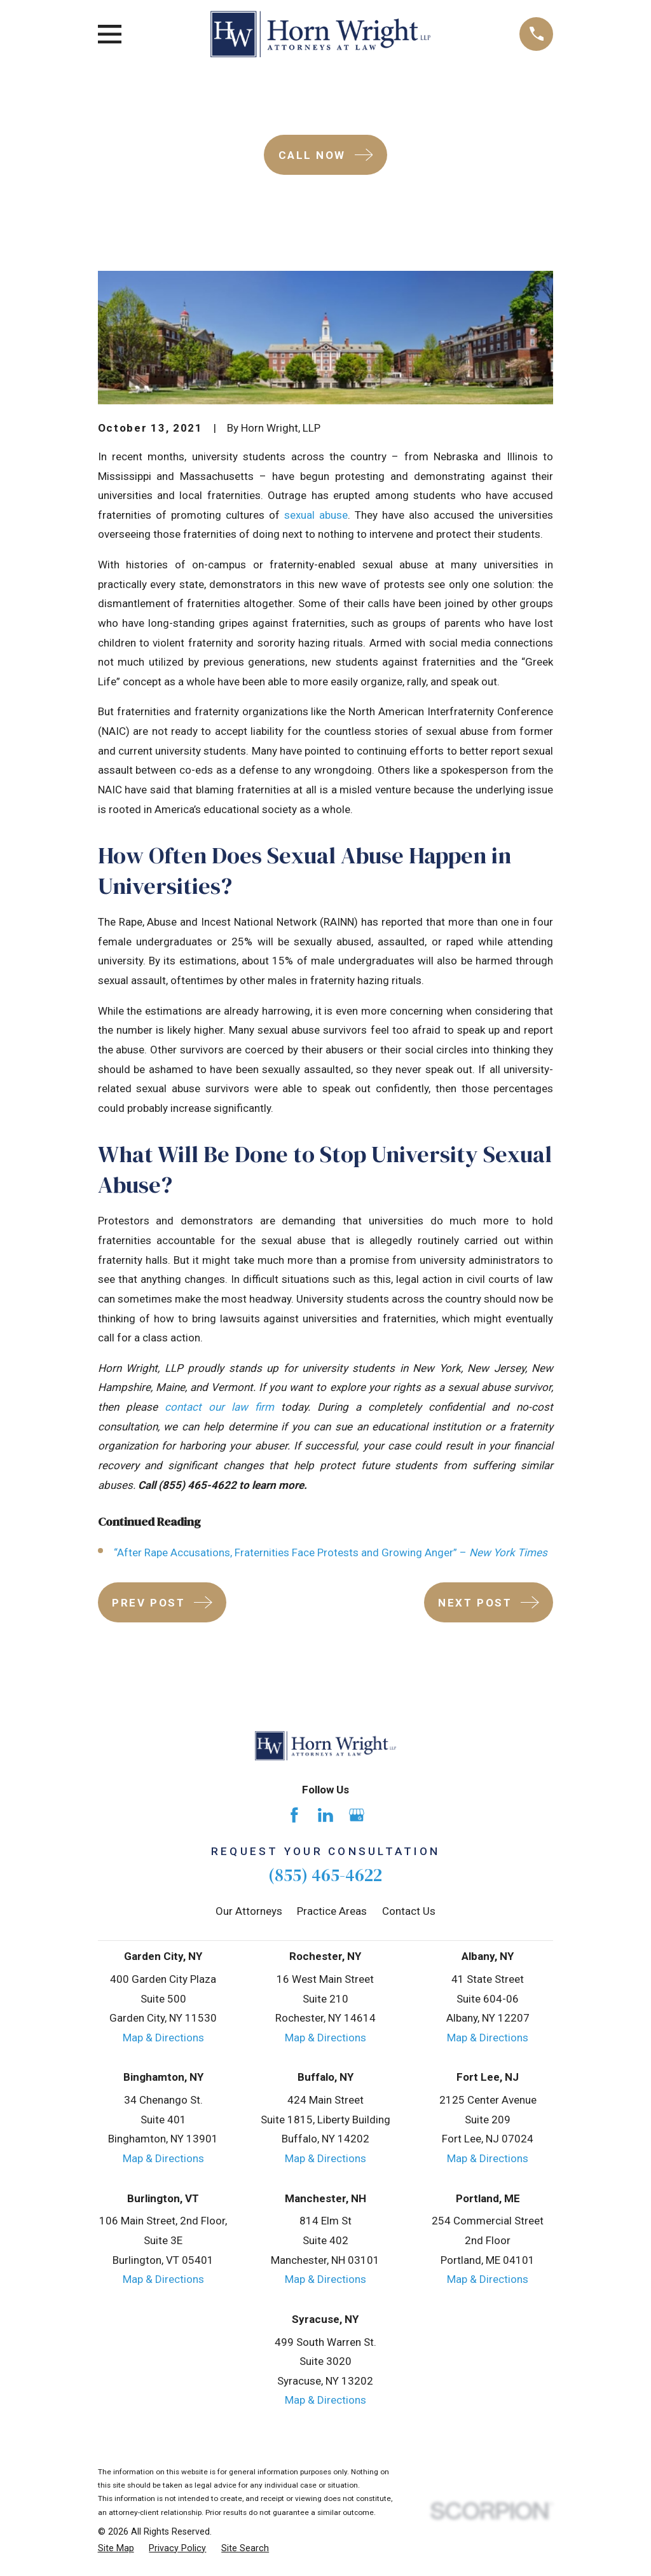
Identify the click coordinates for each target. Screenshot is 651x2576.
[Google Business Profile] (356, 1815)
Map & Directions (163, 2037)
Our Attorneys (249, 1911)
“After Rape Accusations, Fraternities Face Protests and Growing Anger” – (330, 1552)
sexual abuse (316, 515)
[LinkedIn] (325, 1815)
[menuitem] (116, 2548)
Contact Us (408, 1911)
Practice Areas (332, 1911)
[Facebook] (294, 1815)
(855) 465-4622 (325, 1875)
